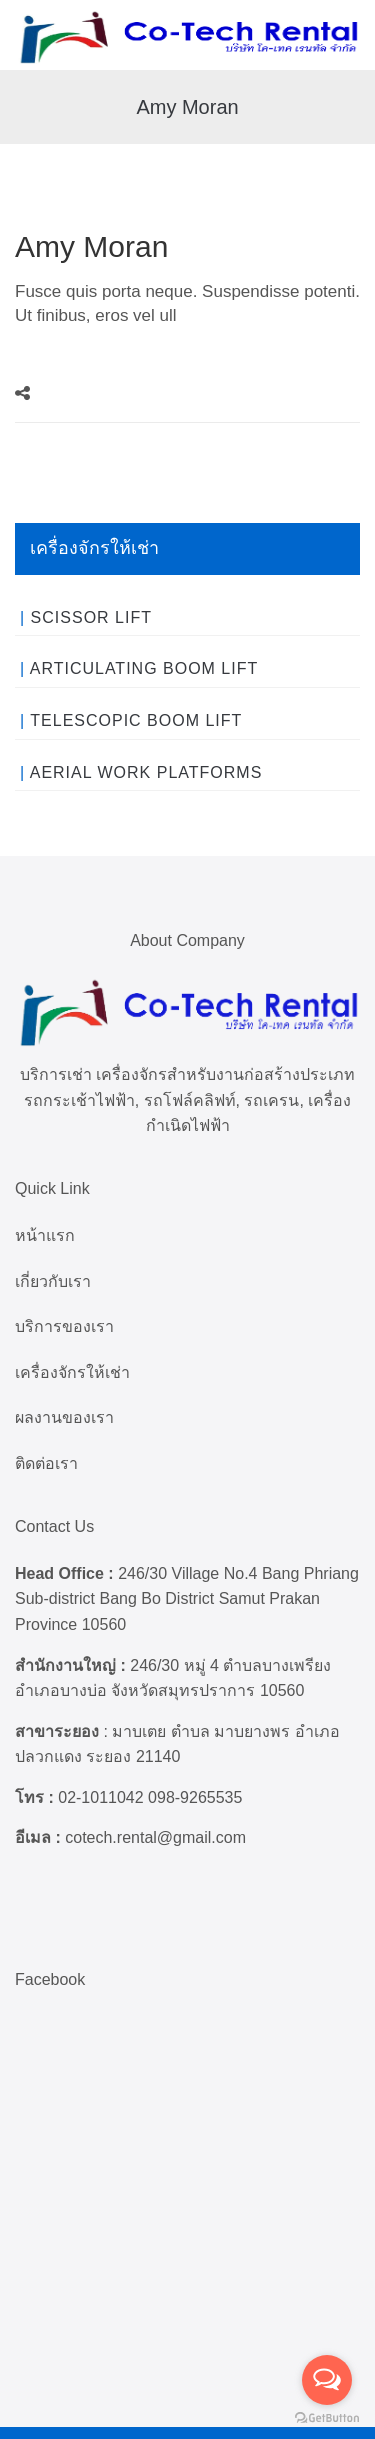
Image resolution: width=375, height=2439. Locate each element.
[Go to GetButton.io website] (327, 2418)
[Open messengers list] (327, 2380)
